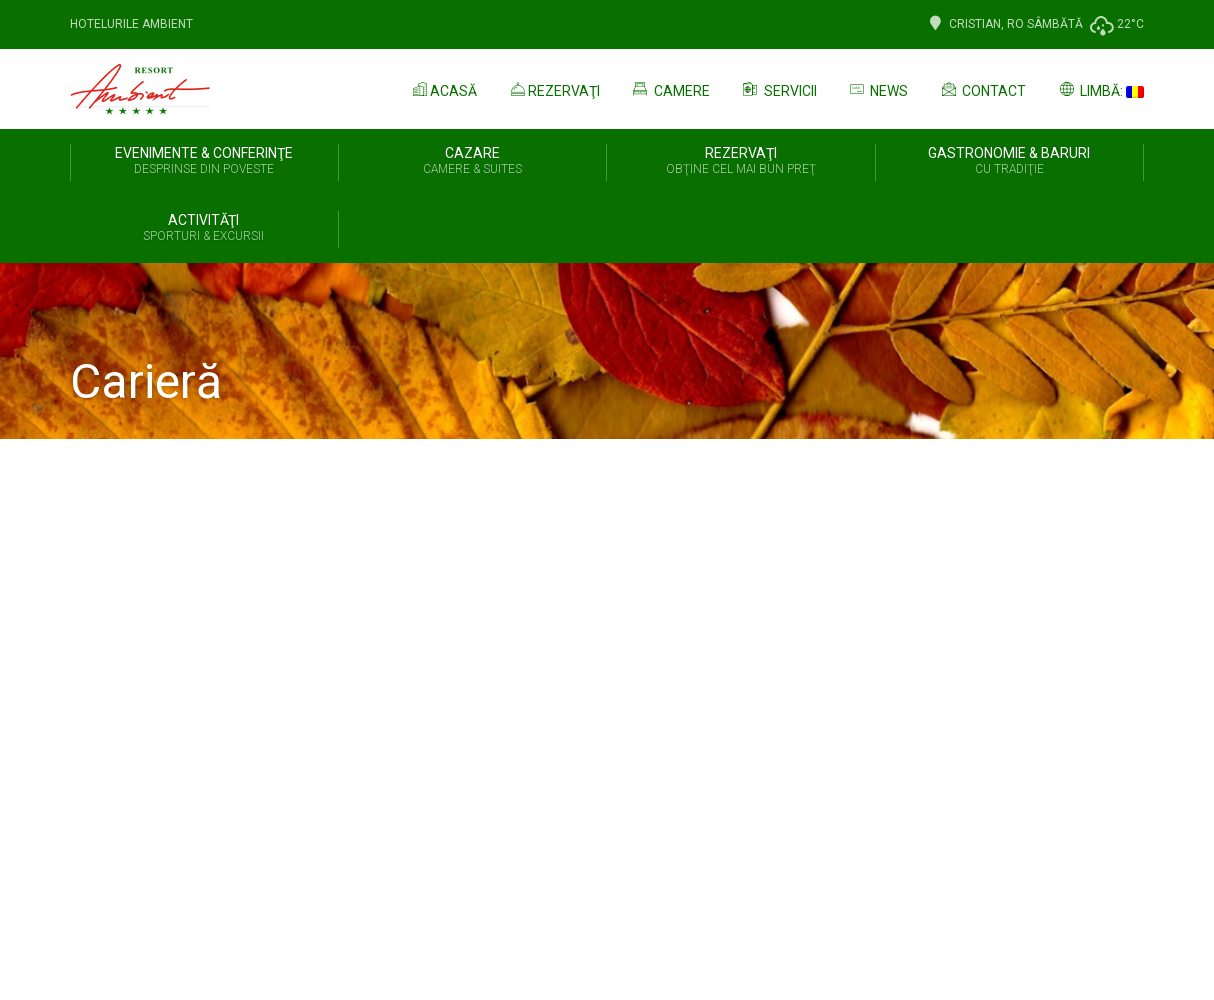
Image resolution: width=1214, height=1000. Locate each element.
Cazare (473, 162)
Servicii (778, 89)
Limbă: (1100, 89)
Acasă (443, 89)
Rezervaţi (553, 89)
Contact (982, 89)
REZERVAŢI (741, 162)
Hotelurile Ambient (131, 24)
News (878, 89)
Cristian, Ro (975, 24)
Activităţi (204, 229)
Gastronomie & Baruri (1010, 162)
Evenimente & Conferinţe (204, 162)
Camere (670, 89)
